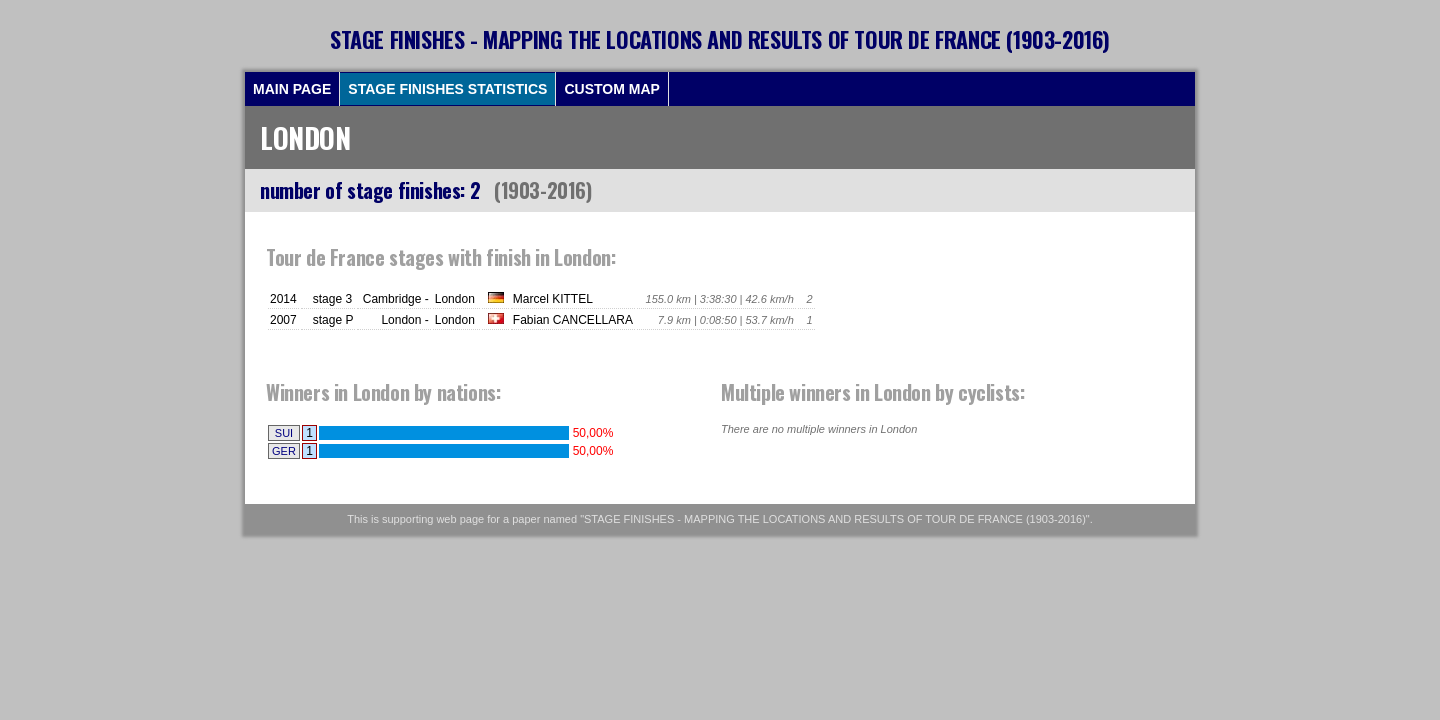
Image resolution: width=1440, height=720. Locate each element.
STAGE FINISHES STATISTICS (447, 89)
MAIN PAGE (292, 89)
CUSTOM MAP (611, 89)
